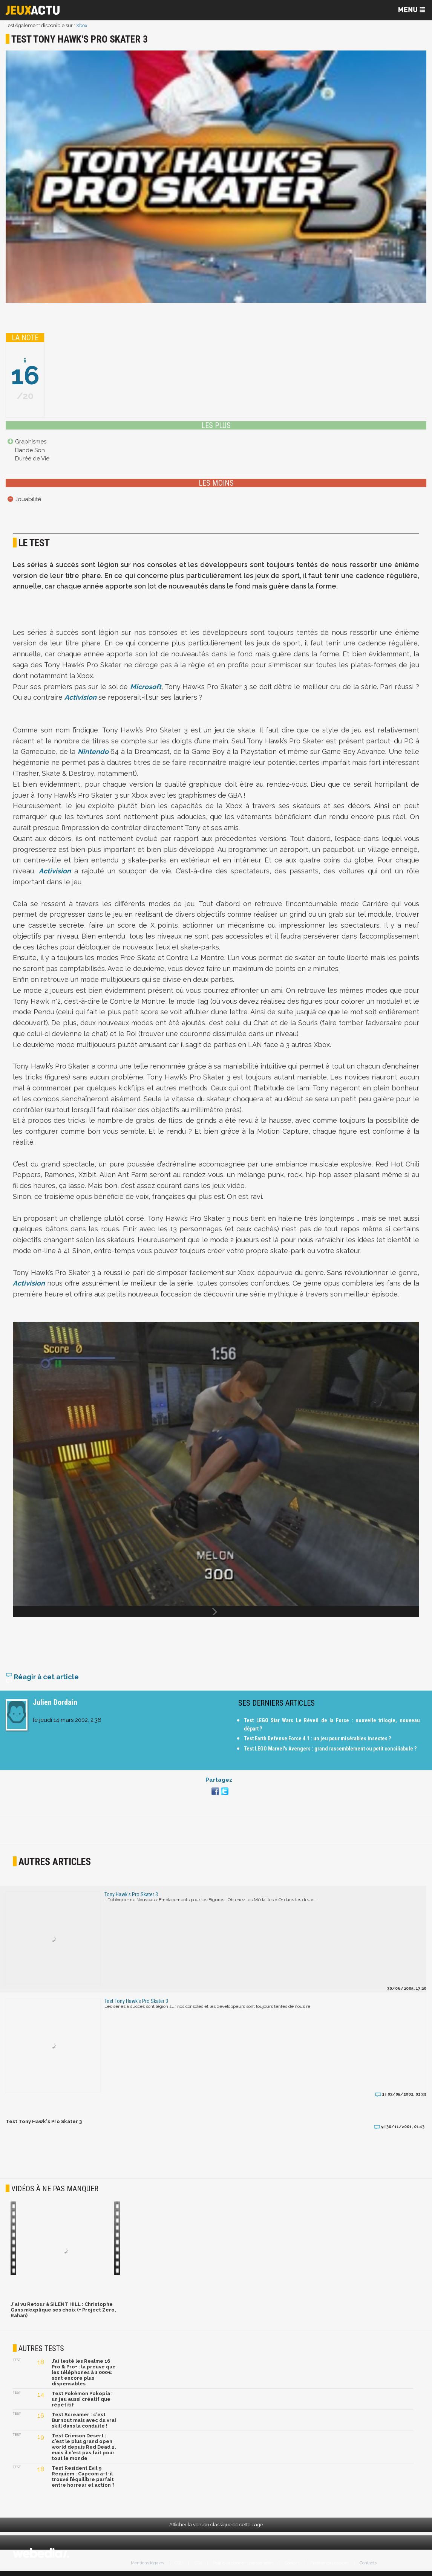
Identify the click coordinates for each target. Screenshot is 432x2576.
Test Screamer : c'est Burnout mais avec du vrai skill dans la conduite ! (84, 2420)
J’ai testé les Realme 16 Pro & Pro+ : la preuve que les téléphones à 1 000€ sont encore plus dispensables (84, 2372)
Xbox (81, 25)
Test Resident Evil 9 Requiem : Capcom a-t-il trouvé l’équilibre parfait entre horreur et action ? (83, 2476)
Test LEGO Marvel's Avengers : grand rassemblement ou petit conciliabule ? (330, 1749)
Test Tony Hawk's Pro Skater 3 (44, 2121)
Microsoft (145, 687)
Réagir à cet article (42, 1677)
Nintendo (93, 751)
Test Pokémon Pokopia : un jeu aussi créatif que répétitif (82, 2399)
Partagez (218, 1779)
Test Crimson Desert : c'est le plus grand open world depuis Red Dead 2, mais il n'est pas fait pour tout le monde (84, 2447)
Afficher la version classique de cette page (216, 2524)
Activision (80, 697)
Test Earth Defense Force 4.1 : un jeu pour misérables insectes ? (317, 1738)
